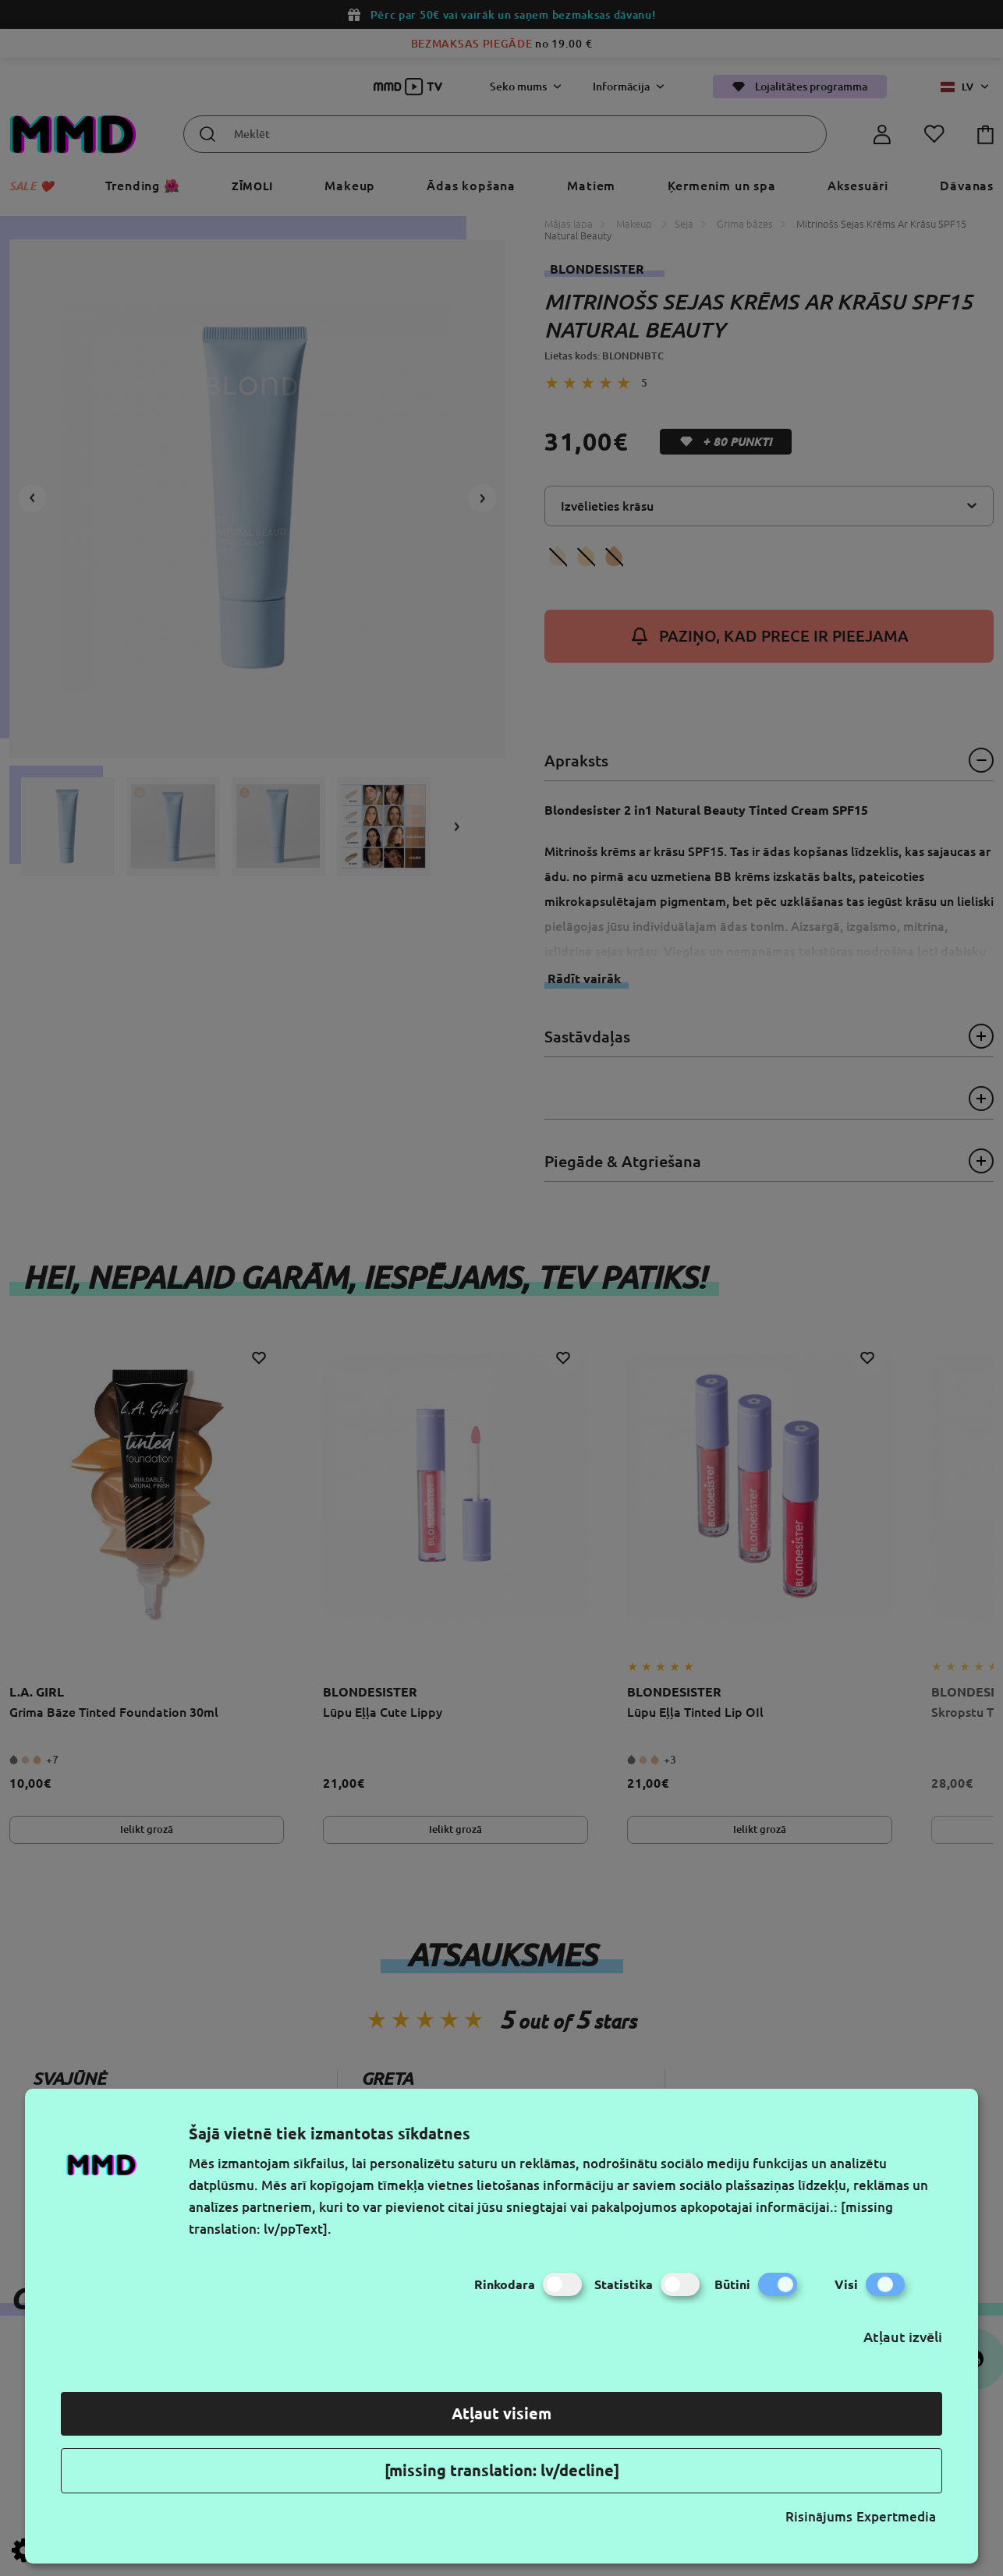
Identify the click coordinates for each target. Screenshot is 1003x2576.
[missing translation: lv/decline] (502, 2470)
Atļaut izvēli (902, 2336)
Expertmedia (896, 2516)
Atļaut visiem (501, 2413)
